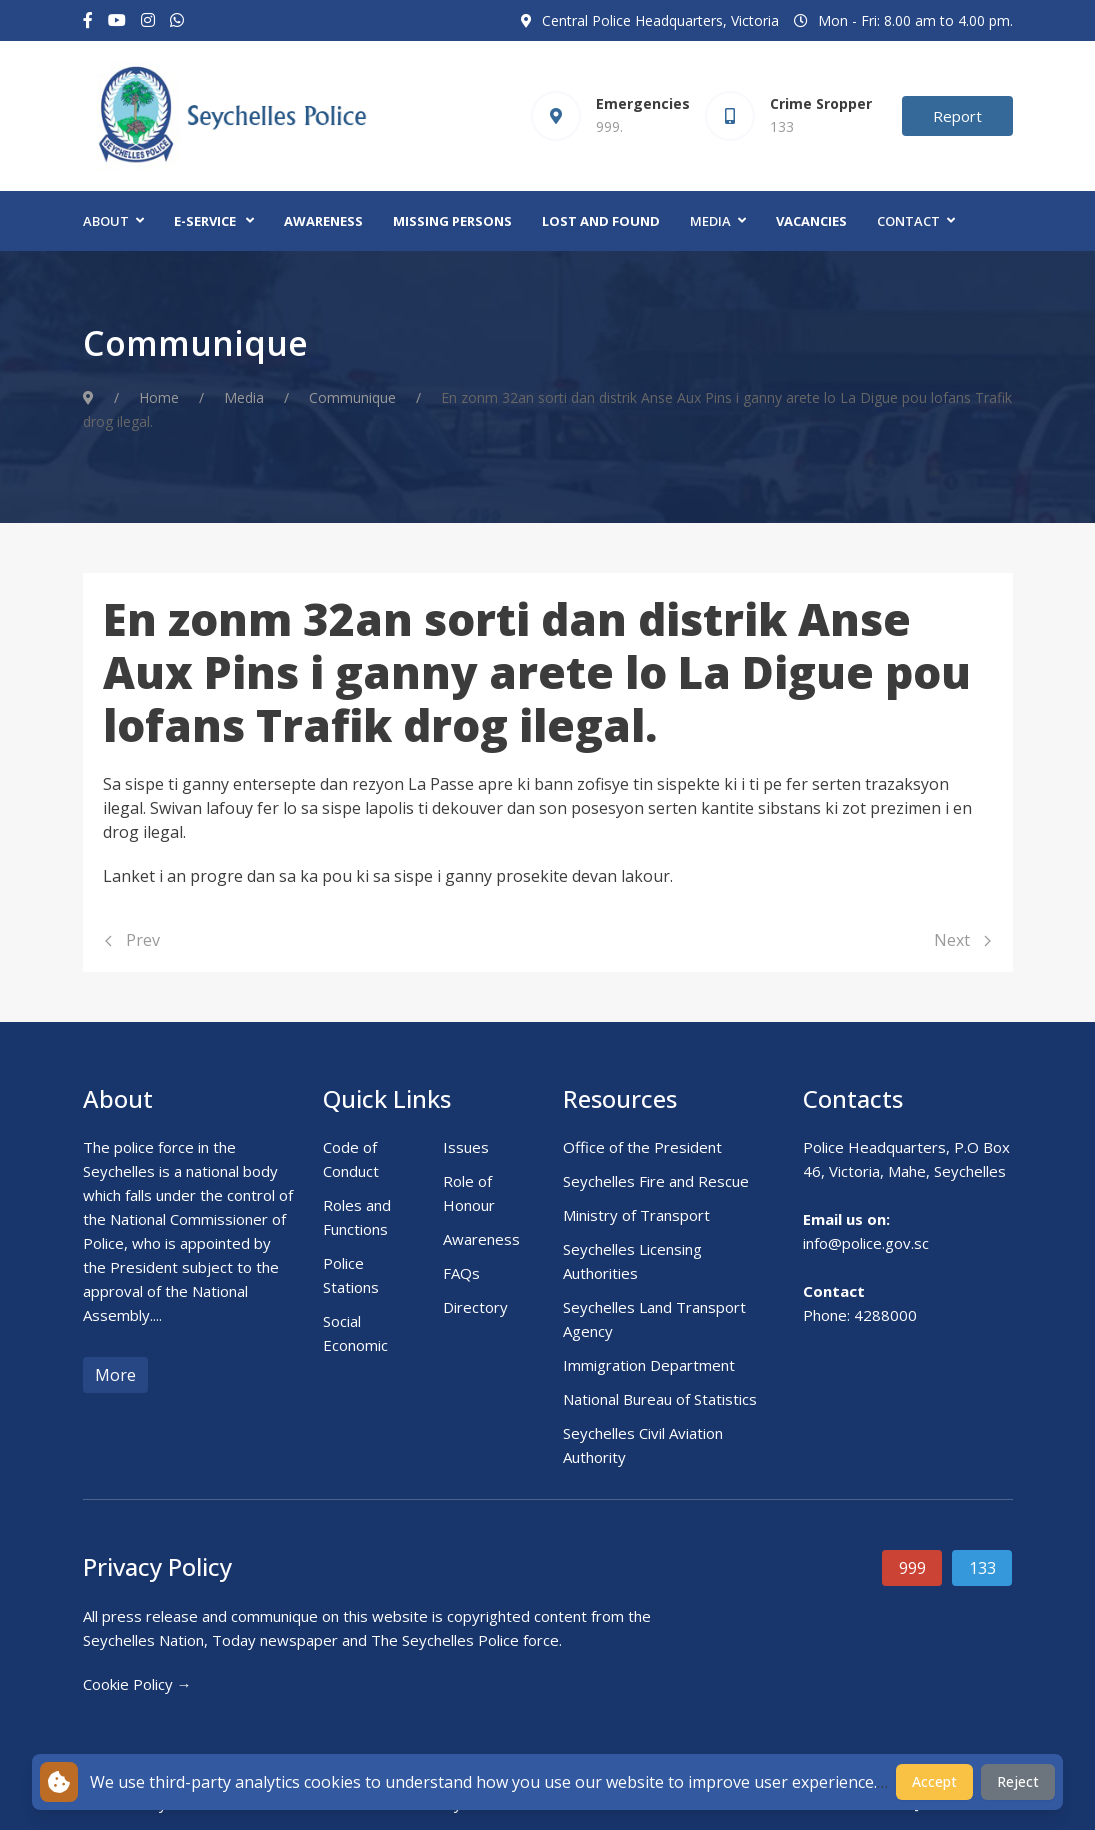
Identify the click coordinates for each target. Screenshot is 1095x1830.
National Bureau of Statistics (660, 1399)
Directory (475, 1307)
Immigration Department (649, 1365)
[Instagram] (148, 20)
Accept (934, 1781)
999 (912, 1568)
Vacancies (811, 221)
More (115, 1375)
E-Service (205, 221)
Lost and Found (601, 221)
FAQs (461, 1273)
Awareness (323, 221)
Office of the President (642, 1147)
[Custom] (177, 20)
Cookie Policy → (137, 1684)
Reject (1018, 1781)
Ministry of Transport (636, 1215)
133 (982, 1568)
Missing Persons (452, 221)
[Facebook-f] (88, 20)
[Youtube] (117, 20)
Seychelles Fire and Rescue (656, 1181)
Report (957, 116)
